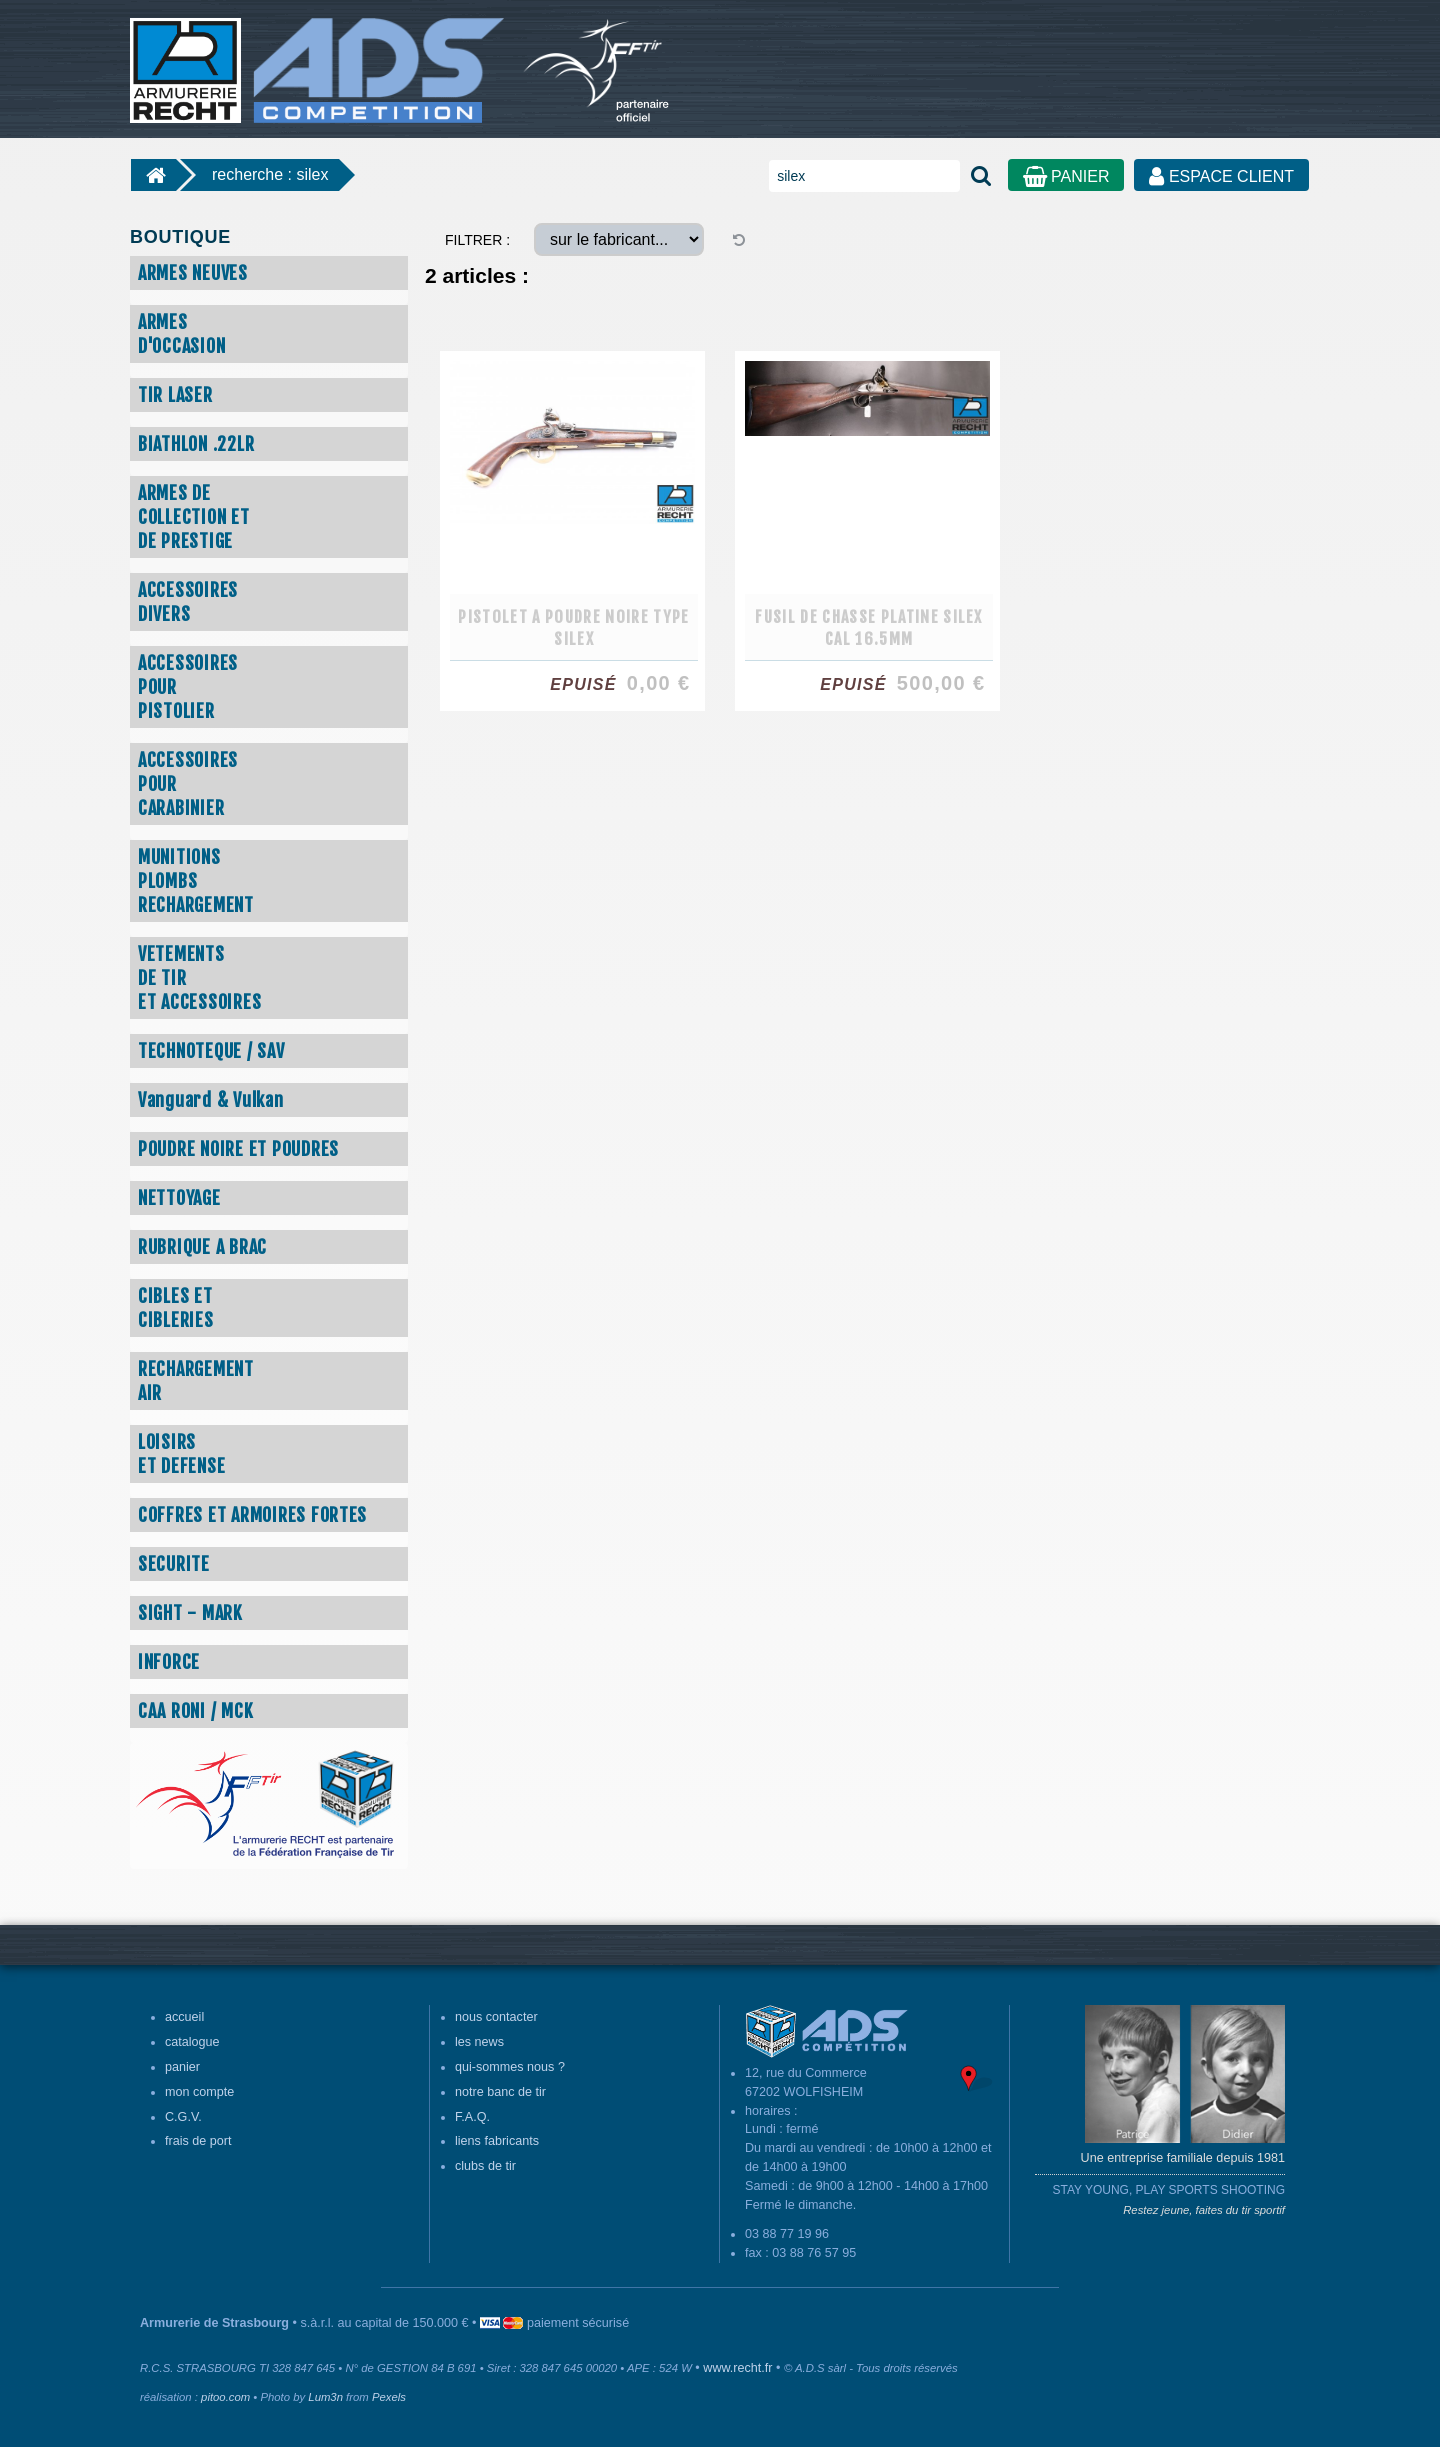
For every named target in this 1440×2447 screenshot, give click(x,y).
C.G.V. (183, 2117)
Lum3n (325, 2397)
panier (182, 2067)
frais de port (198, 2141)
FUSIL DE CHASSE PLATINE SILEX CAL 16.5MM (869, 628)
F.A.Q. (472, 2117)
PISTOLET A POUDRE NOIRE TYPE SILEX (573, 628)
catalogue (192, 2042)
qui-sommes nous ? (510, 2067)
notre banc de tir (500, 2092)
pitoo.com (225, 2397)
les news (479, 2042)
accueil (184, 2017)
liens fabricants (497, 2141)
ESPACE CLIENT (1221, 176)
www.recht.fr (737, 2368)
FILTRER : (477, 240)
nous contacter (496, 2017)
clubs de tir (485, 2166)
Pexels (389, 2397)
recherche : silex (270, 174)
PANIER (1066, 176)
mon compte (199, 2092)
